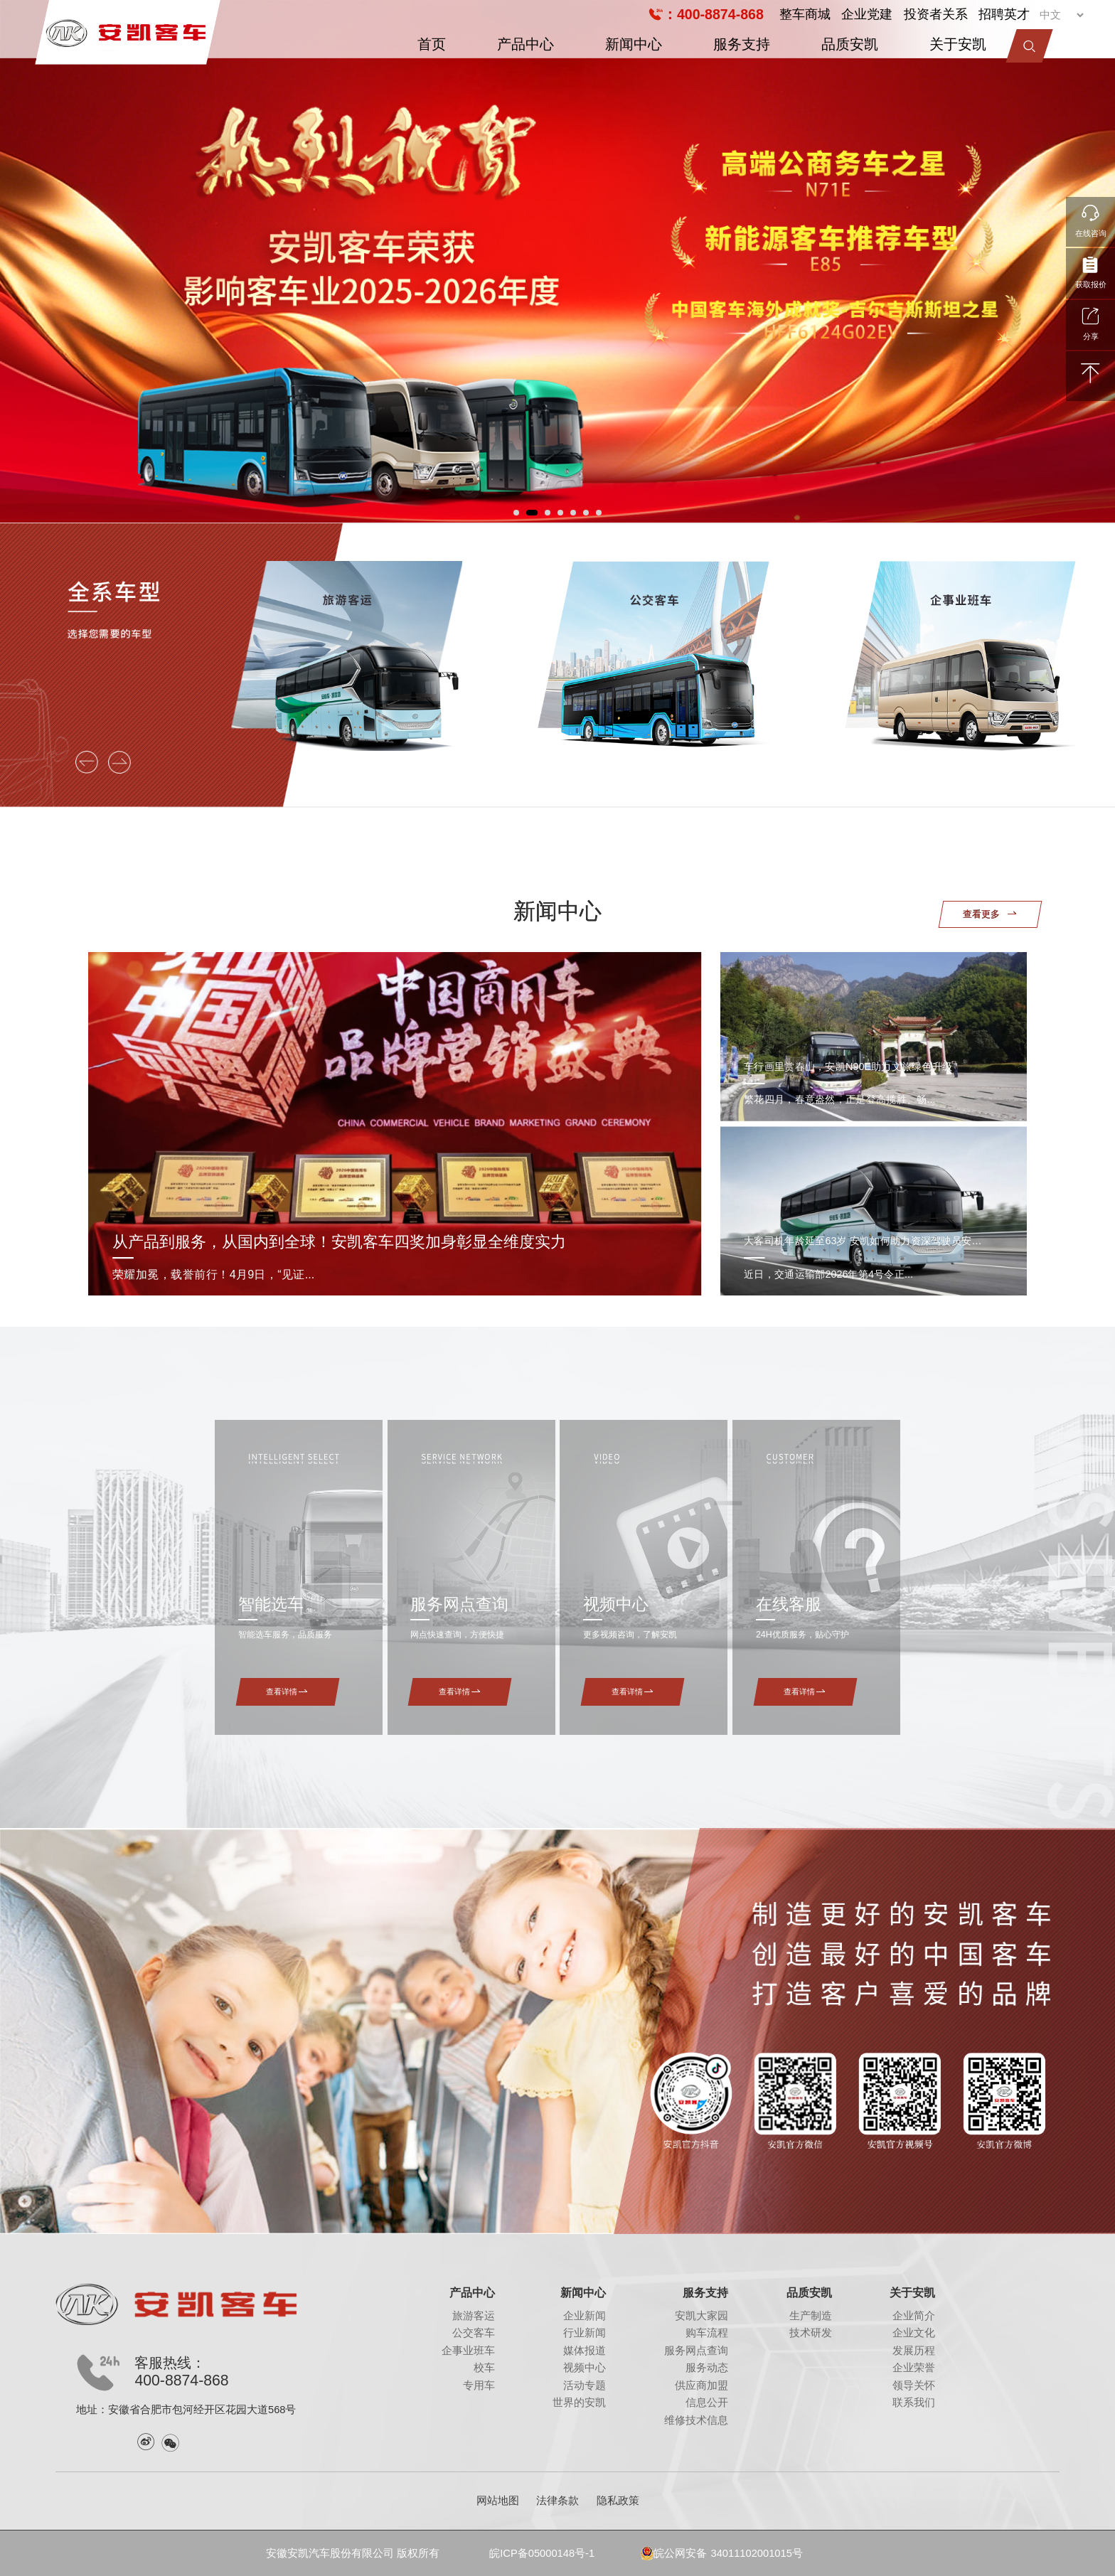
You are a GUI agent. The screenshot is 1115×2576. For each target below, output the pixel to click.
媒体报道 (584, 2350)
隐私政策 (618, 2500)
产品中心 (525, 44)
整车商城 (805, 14)
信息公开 (706, 2402)
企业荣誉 (913, 2367)
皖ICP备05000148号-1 (541, 2553)
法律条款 (557, 2500)
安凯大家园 (701, 2315)
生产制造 (810, 2315)
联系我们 (913, 2402)
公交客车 (473, 2333)
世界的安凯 (579, 2402)
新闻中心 (633, 44)
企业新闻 (584, 2315)
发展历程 (913, 2350)
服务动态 (706, 2367)
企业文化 (913, 2333)
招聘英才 (1004, 14)
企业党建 (866, 14)
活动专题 (584, 2385)
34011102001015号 (756, 2553)
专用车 (479, 2385)
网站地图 (497, 2500)
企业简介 (913, 2315)
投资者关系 (936, 14)
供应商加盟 (701, 2385)
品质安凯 (849, 44)
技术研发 (810, 2333)
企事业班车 (468, 2350)
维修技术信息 (696, 2420)
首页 (431, 44)
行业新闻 (584, 2333)
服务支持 (741, 44)
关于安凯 (957, 44)
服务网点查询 (696, 2350)
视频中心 (584, 2367)
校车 (484, 2367)
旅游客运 (473, 2315)
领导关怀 (913, 2385)
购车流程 (706, 2333)
